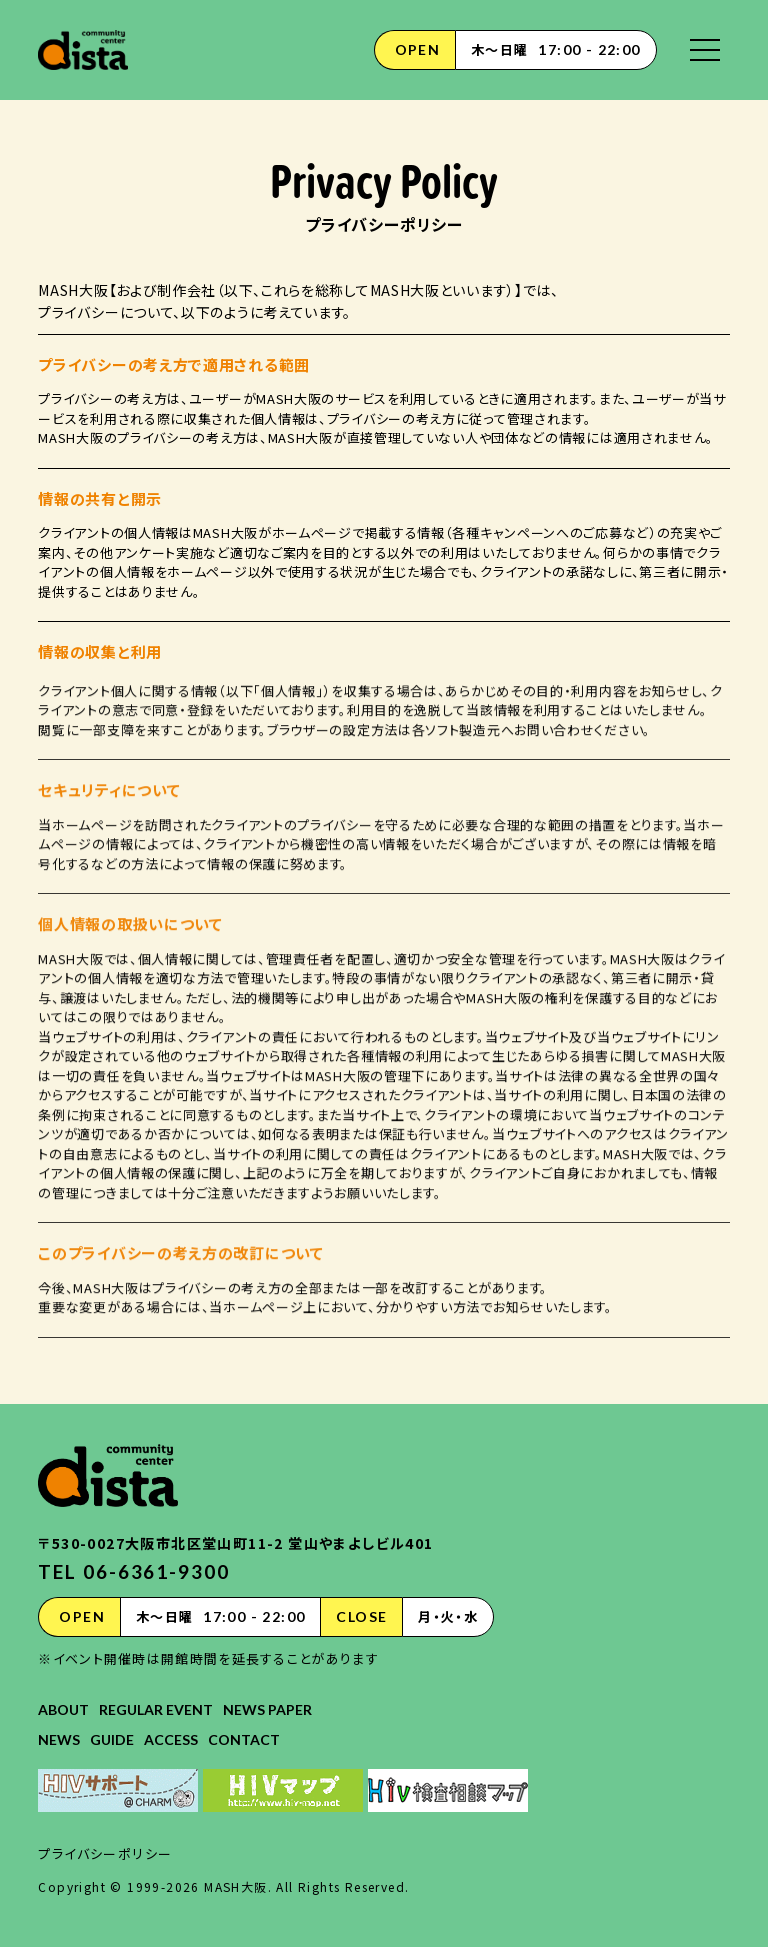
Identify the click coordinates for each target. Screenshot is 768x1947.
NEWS (59, 1739)
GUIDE (112, 1739)
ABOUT (63, 1709)
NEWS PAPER (267, 1709)
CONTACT (244, 1739)
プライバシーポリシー (105, 1853)
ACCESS (171, 1739)
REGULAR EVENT (156, 1709)
